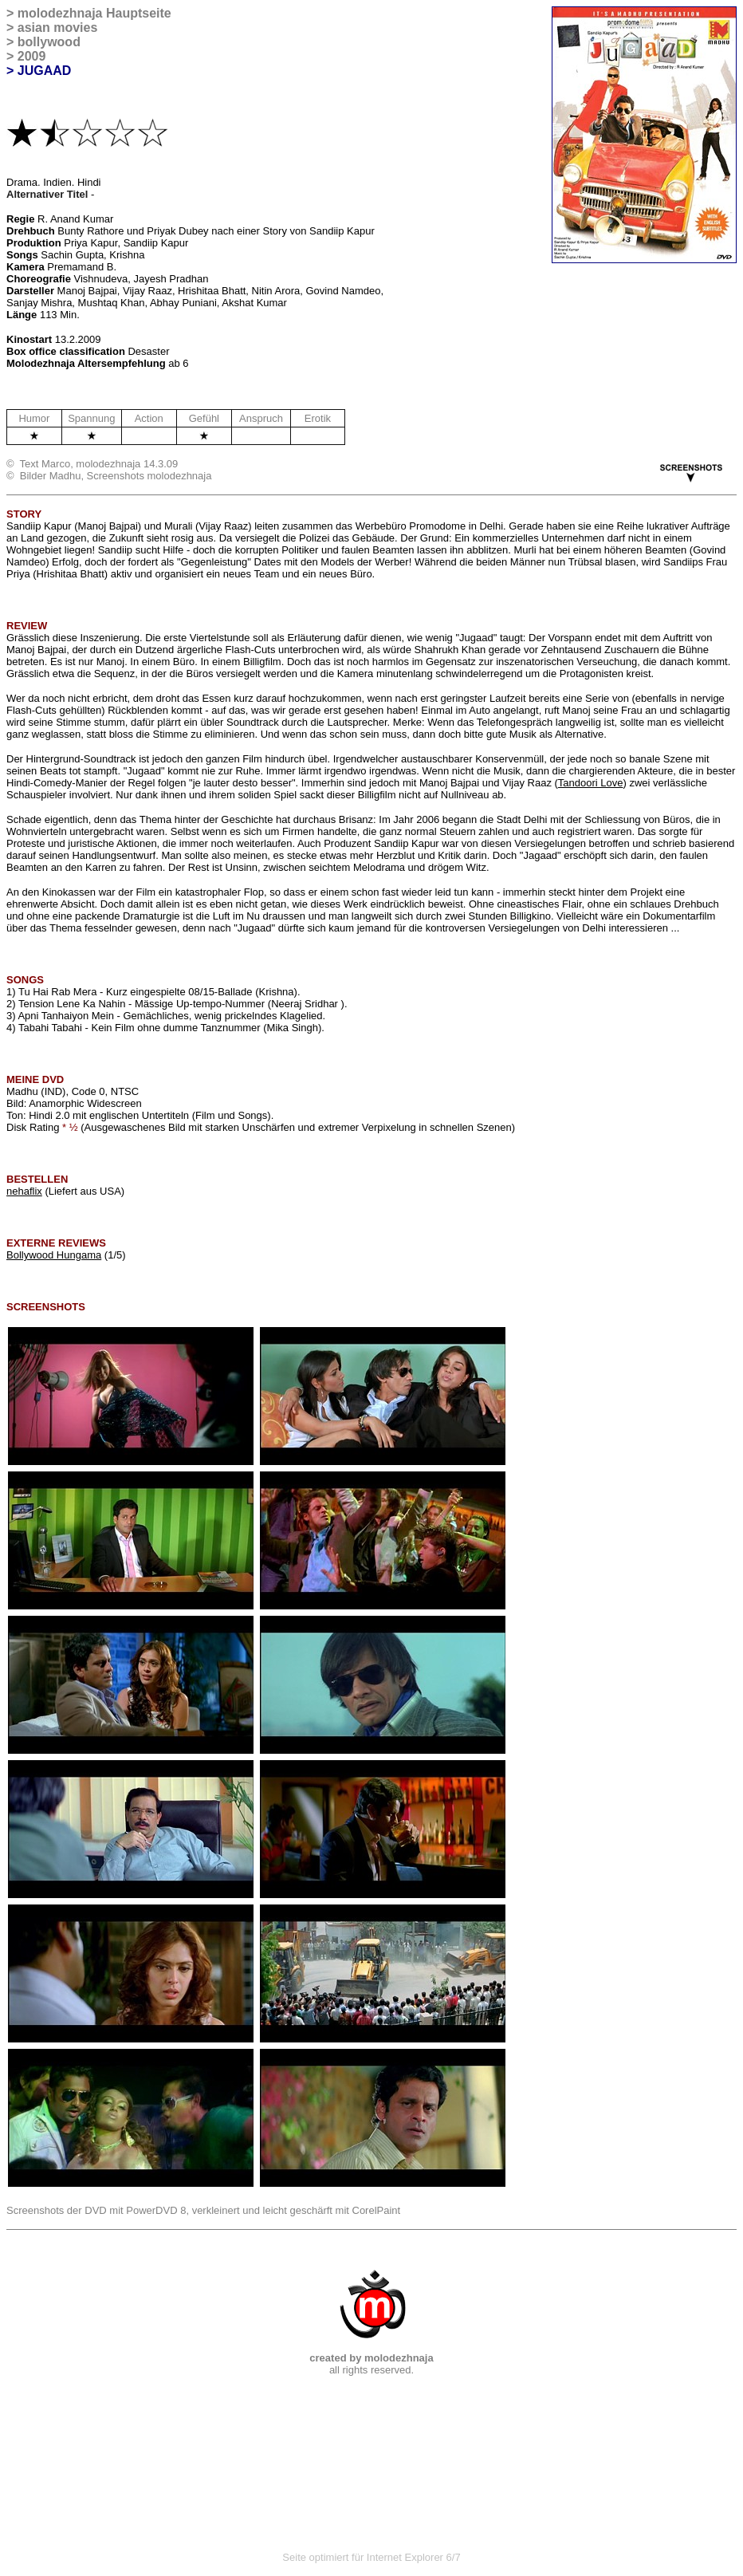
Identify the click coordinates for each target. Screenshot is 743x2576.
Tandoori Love (590, 783)
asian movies (58, 27)
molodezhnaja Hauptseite (94, 13)
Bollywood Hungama (53, 1255)
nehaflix (24, 1191)
